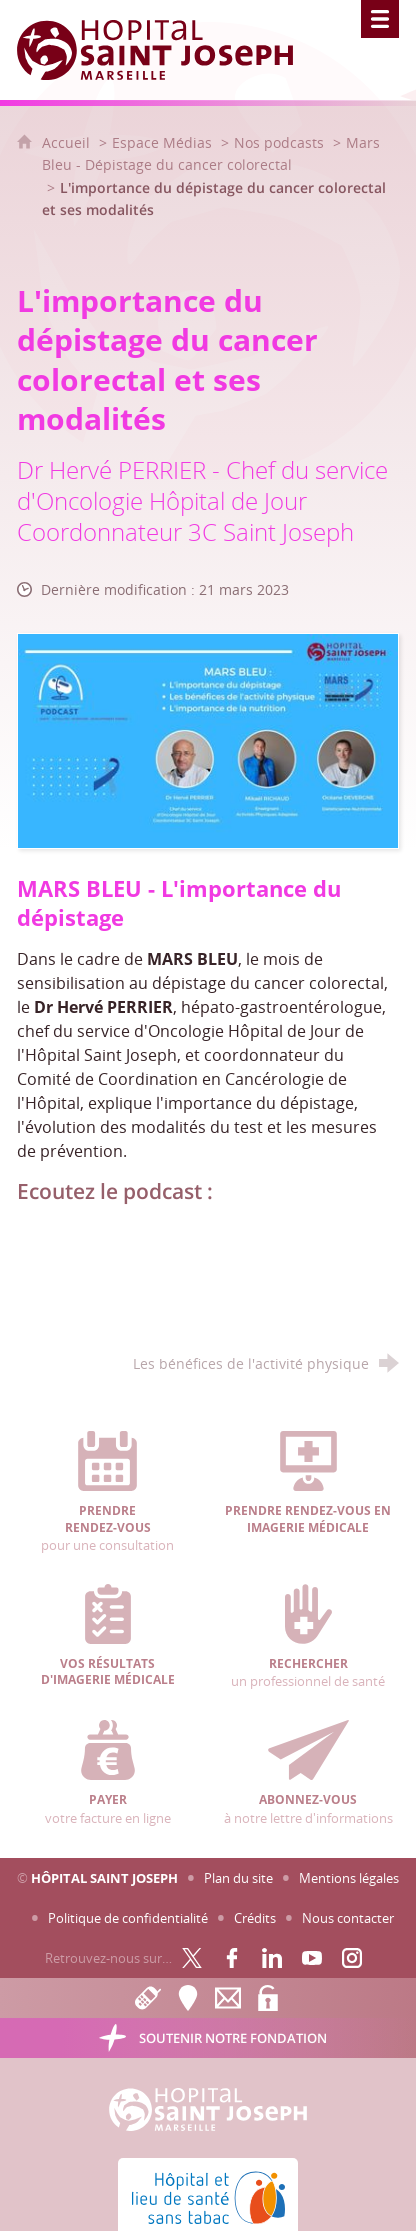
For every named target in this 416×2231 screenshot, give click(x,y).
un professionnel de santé (309, 1637)
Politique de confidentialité (128, 1918)
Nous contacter (348, 1918)
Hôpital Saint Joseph (104, 1878)
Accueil (68, 142)
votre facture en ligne (108, 1773)
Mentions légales (349, 1878)
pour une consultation (108, 1492)
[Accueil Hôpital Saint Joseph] (167, 50)
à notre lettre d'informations (309, 1773)
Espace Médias (162, 142)
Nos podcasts (279, 142)
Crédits (255, 1918)
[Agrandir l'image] (208, 739)
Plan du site (238, 1878)
